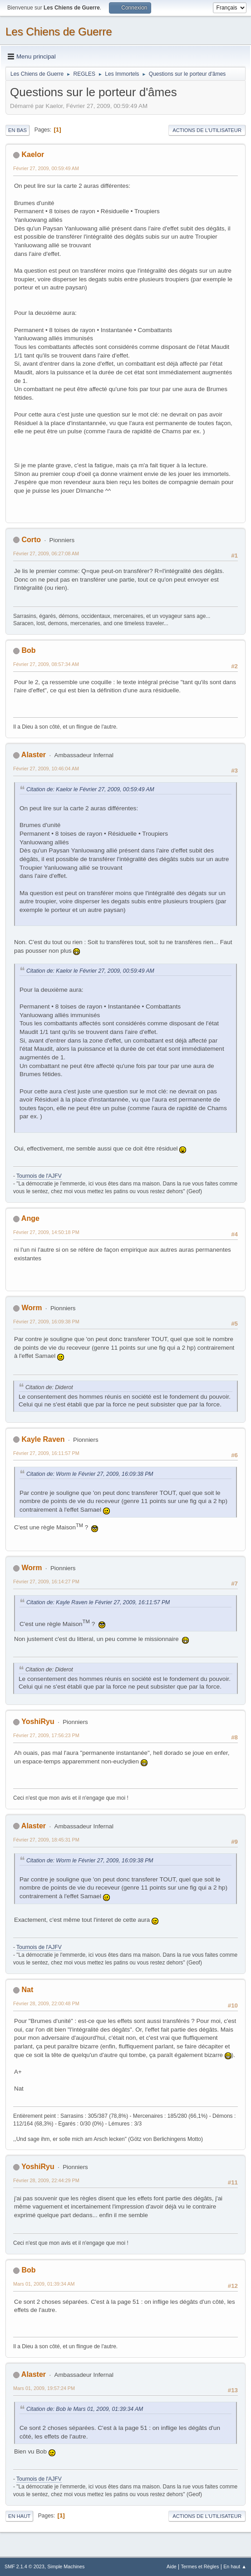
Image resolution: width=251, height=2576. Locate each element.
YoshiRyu (37, 1721)
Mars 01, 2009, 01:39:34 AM (43, 2284)
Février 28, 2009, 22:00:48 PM (46, 2003)
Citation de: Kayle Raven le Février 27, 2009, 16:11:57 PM (98, 1602)
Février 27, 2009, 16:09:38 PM (46, 1321)
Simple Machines (65, 2566)
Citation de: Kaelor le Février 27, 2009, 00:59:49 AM (90, 789)
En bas (17, 130)
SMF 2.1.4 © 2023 (24, 2566)
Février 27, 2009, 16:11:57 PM (46, 1453)
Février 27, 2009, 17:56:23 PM (46, 1735)
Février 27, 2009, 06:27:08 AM (46, 553)
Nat (27, 1989)
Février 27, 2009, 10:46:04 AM (46, 768)
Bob (28, 650)
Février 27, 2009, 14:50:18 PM (46, 1232)
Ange (30, 1218)
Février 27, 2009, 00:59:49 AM (46, 168)
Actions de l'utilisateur (206, 130)
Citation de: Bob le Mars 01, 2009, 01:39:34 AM (84, 2409)
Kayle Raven (42, 1439)
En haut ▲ (234, 2566)
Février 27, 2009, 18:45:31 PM (46, 1839)
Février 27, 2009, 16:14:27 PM (46, 1581)
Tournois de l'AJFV (39, 1176)
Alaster (33, 755)
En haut (19, 2516)
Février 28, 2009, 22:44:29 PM (46, 2180)
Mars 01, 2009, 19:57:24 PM (44, 2388)
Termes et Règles (200, 2566)
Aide (172, 2566)
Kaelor (32, 154)
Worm (31, 1308)
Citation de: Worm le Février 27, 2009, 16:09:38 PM (89, 1474)
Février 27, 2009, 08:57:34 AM (46, 664)
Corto (31, 540)
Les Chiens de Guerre (58, 31)
